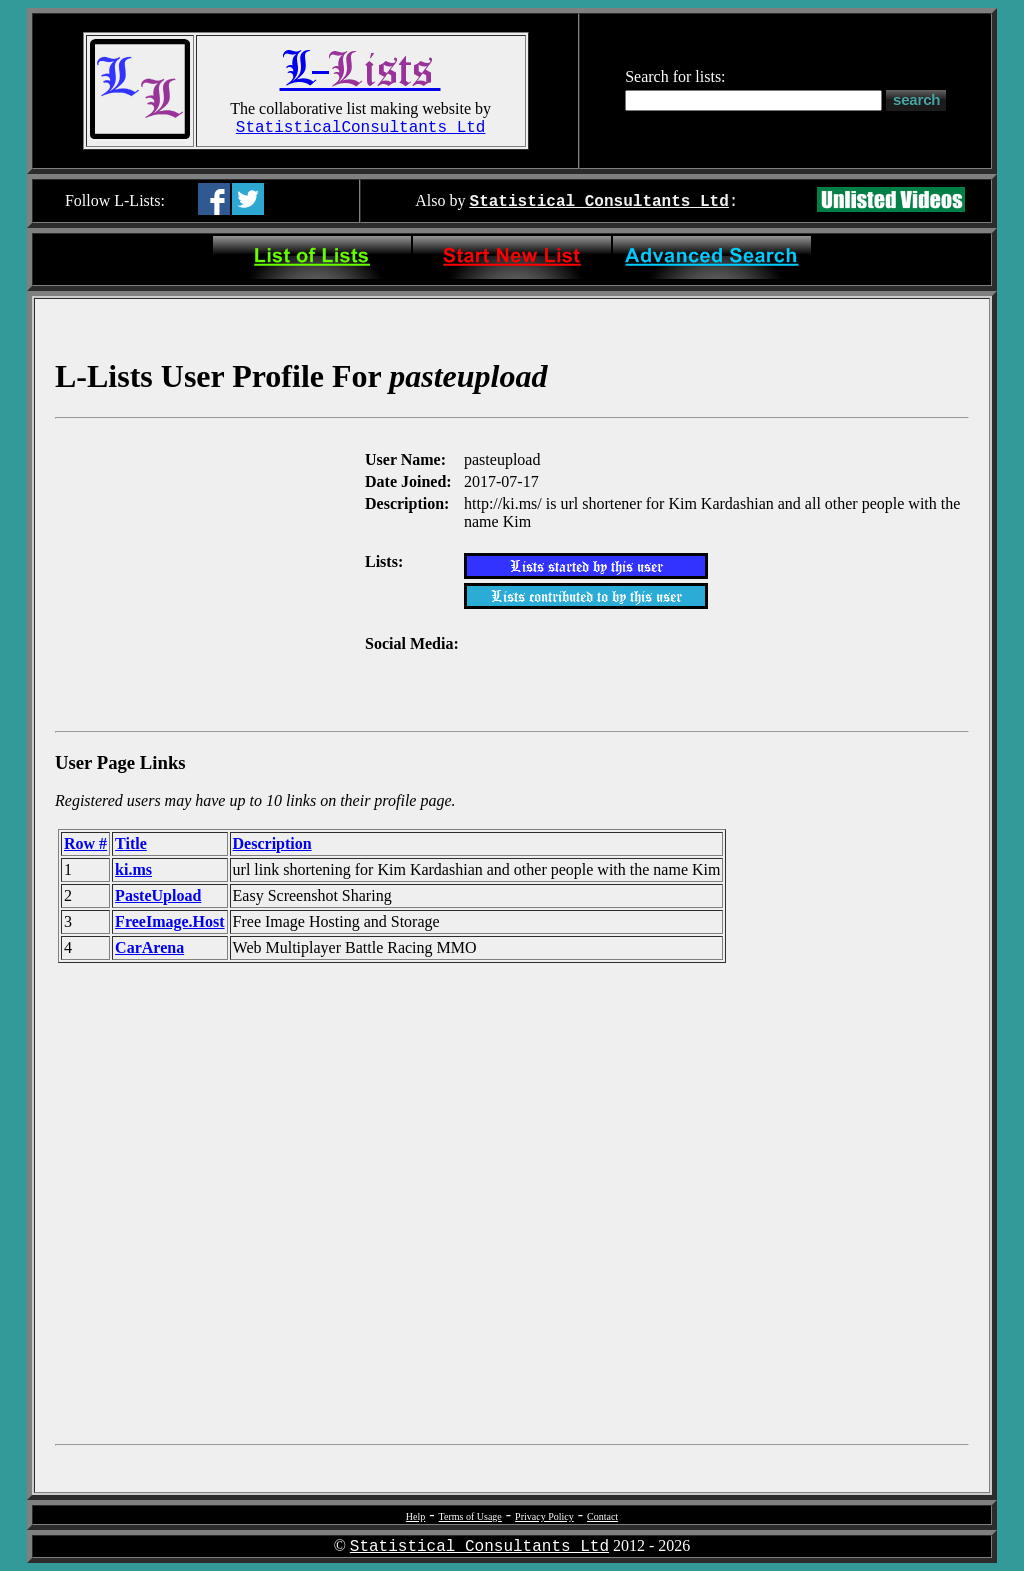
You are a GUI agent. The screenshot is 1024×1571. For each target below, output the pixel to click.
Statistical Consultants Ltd (599, 202)
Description (272, 843)
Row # (85, 843)
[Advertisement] (208, 573)
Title (131, 843)
